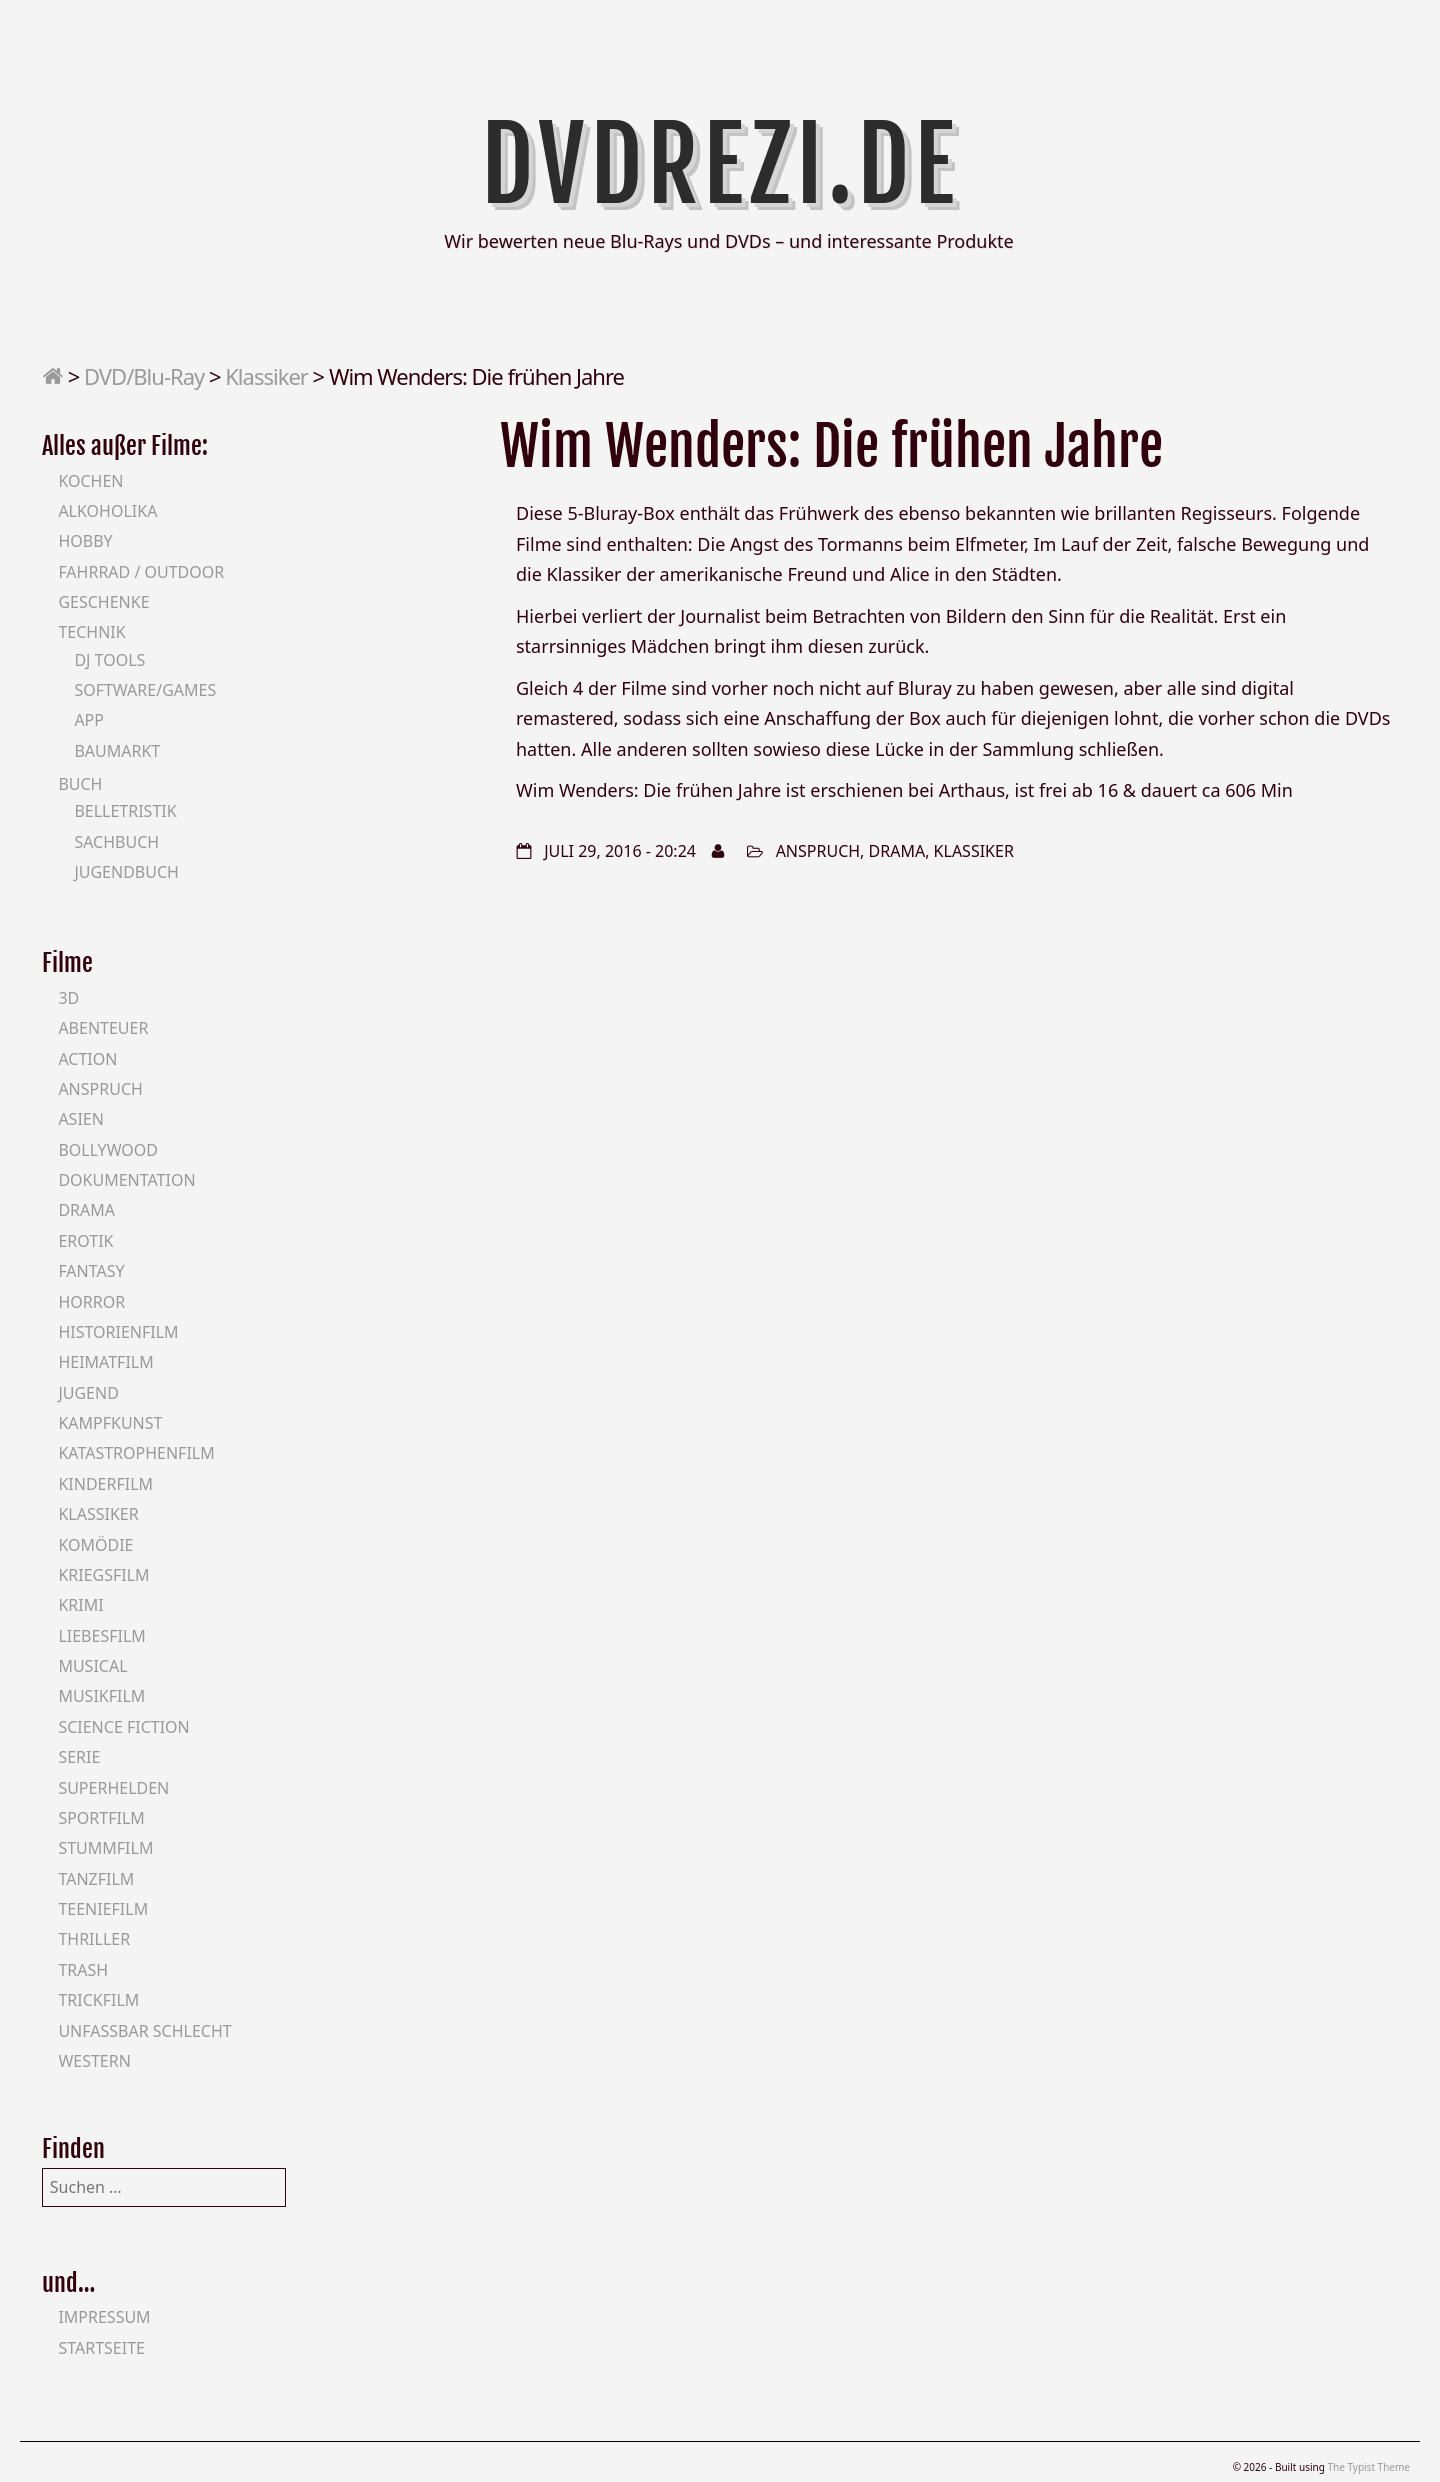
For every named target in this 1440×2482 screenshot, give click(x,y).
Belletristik (125, 811)
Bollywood (108, 1150)
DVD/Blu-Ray (144, 376)
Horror (91, 1302)
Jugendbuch (126, 872)
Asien (81, 1119)
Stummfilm (105, 1848)
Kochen (90, 481)
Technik (91, 632)
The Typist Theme (1368, 2467)
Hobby (85, 541)
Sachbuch (116, 842)
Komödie (95, 1545)
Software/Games (145, 690)
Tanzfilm (96, 1879)
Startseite (101, 2348)
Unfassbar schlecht (144, 2031)
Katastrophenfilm (136, 1453)
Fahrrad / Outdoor (141, 572)
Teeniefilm (103, 1909)
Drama (897, 851)
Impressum (104, 2317)
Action (87, 1059)
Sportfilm (101, 1818)
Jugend (88, 1393)
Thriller (94, 1939)
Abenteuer (103, 1028)
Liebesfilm (101, 1636)
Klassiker (266, 376)
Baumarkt (117, 751)
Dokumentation (126, 1180)
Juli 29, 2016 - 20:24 (620, 851)
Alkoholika (107, 511)
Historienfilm (118, 1332)
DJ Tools (109, 660)
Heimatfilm (105, 1362)
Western (94, 2061)
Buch (80, 784)
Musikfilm (101, 1696)
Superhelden (113, 1788)
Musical (92, 1666)
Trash (83, 1970)
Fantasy (91, 1271)
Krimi (80, 1605)
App (89, 720)
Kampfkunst (110, 1423)
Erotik (85, 1241)
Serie (79, 1757)
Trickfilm (98, 2000)
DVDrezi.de (720, 165)
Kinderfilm (105, 1484)
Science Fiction (123, 1727)
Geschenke (103, 602)
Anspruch (818, 851)
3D (68, 998)
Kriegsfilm (103, 1575)
